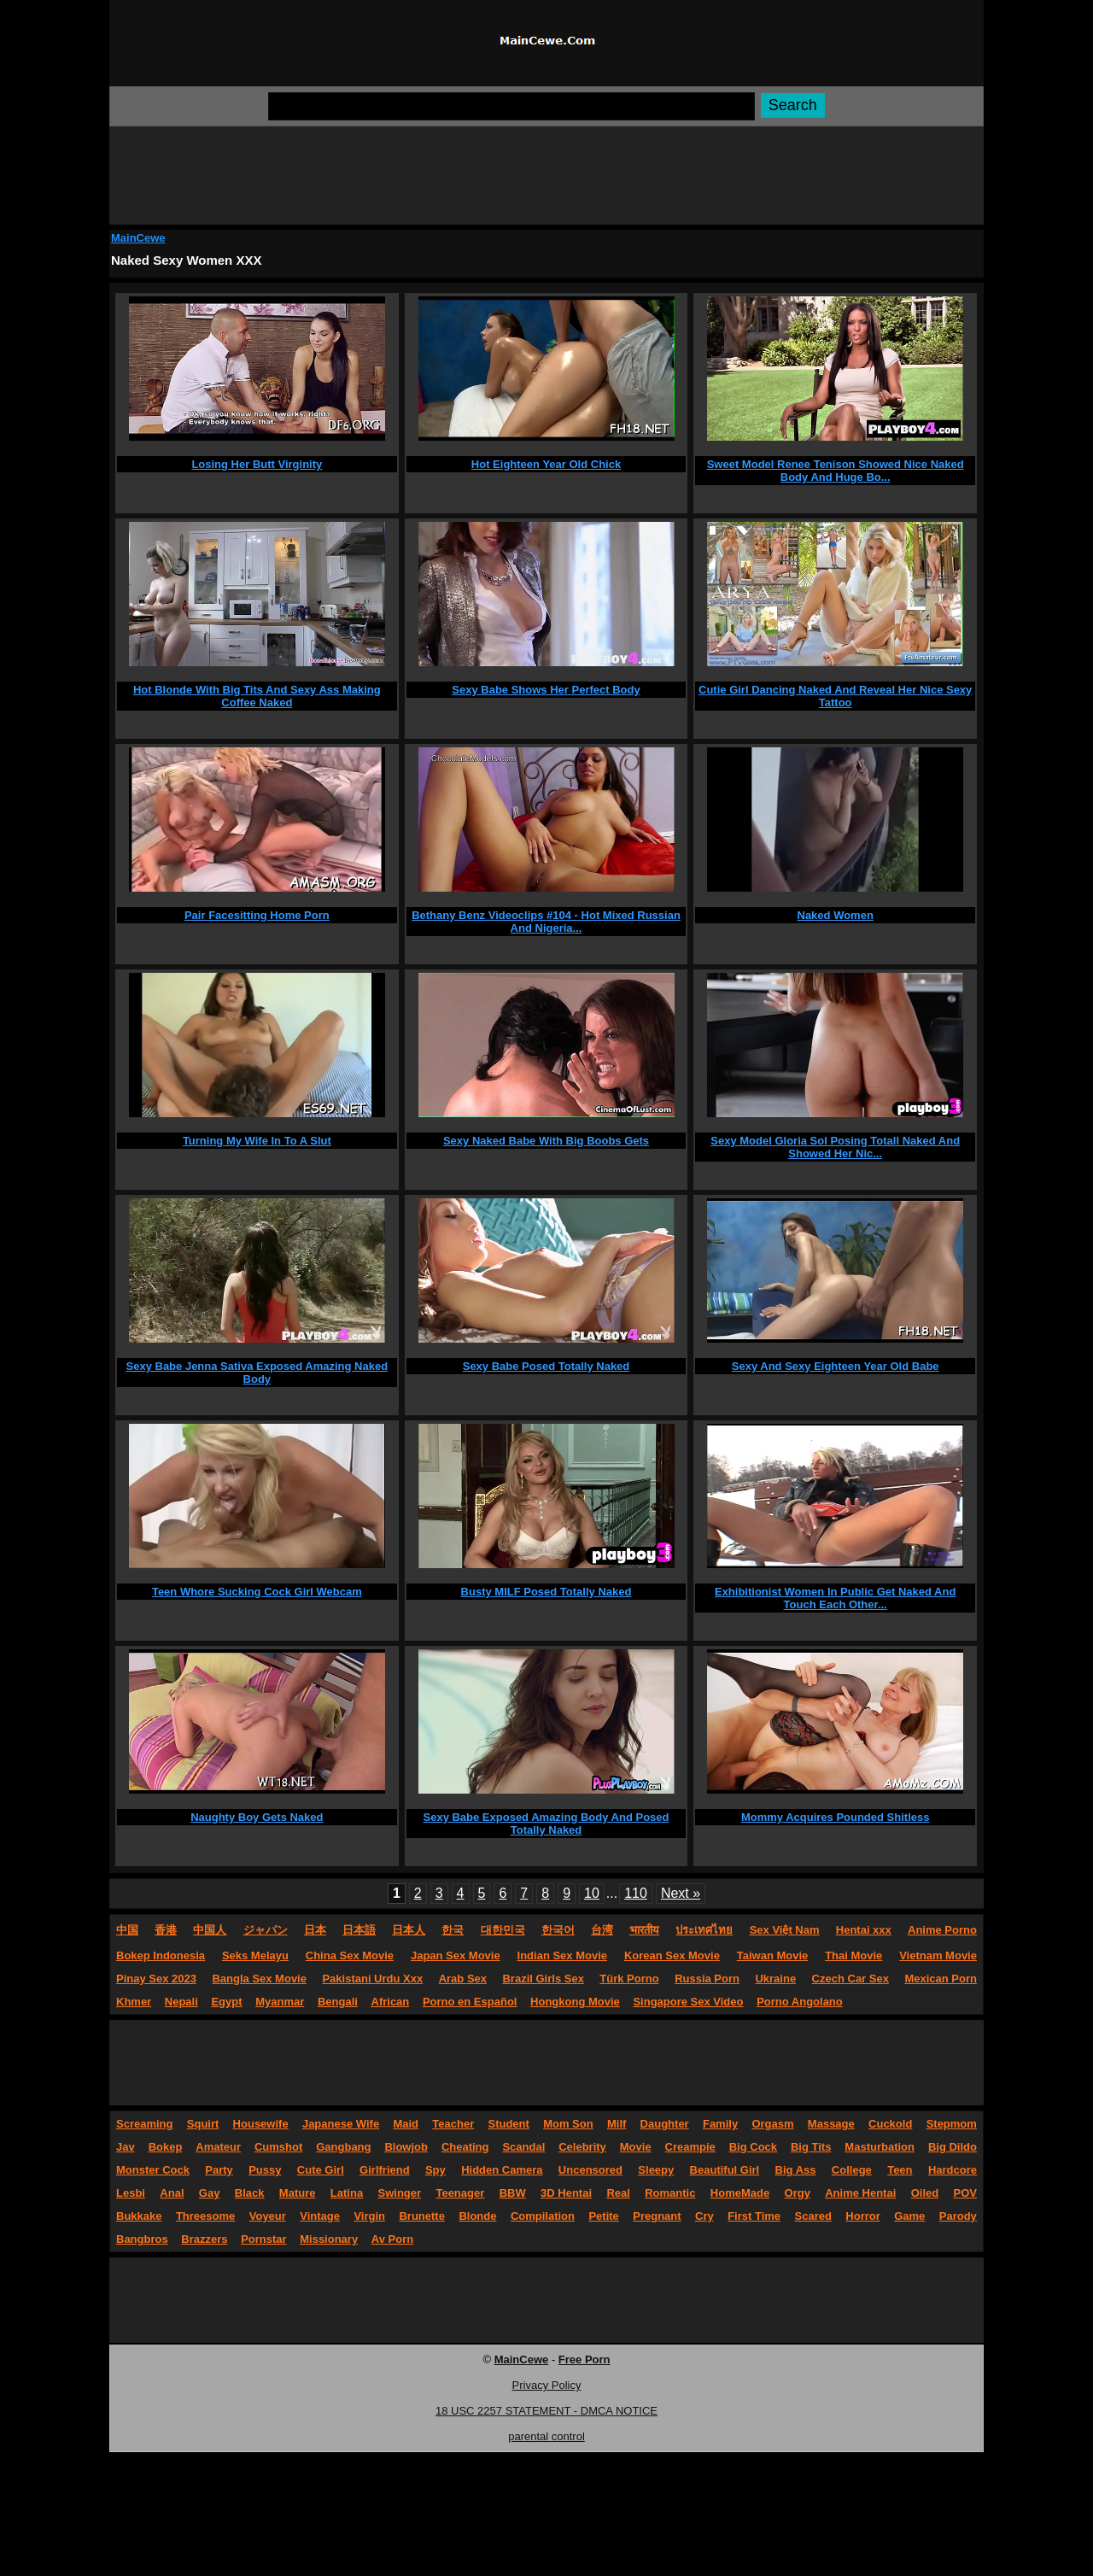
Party (219, 2169)
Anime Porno (942, 1929)
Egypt (226, 2001)
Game (909, 2216)
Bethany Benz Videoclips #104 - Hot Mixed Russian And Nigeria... (546, 921)
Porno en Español (470, 2001)
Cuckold (890, 2123)
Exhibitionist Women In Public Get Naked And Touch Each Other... (835, 1598)
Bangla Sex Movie (259, 1978)
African (390, 2001)
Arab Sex (463, 1978)
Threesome (205, 2216)
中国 (127, 1929)
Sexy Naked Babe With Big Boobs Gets (546, 1140)
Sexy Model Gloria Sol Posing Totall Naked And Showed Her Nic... (835, 1147)
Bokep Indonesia (160, 1955)
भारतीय (644, 1929)
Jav (125, 2146)
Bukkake (138, 2216)
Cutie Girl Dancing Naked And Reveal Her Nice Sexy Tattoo (835, 696)
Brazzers (204, 2239)
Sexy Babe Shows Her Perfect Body (546, 689)
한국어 (558, 1929)
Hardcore (952, 2169)
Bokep (166, 2146)
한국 (452, 1929)
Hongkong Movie (575, 2001)
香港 (166, 1929)
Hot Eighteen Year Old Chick (546, 464)
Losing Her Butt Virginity (256, 464)
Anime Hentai (860, 2193)
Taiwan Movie (773, 1955)
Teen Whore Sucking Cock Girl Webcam (257, 1591)
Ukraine (775, 1978)
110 (635, 1893)
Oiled (925, 2193)
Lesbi (130, 2193)
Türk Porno (628, 1978)
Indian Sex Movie (562, 1955)
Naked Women (836, 915)
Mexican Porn (940, 1978)
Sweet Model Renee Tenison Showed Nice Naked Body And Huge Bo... (835, 470)
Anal (172, 2193)
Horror (862, 2216)
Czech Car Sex (850, 1978)
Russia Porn (707, 1978)
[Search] (511, 106)
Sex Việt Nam (785, 1929)
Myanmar (279, 2001)
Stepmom (951, 2123)
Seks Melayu (255, 1955)
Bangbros (142, 2239)
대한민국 (503, 1929)
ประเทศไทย (704, 1929)
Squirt (203, 2123)
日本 (315, 1929)
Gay (209, 2193)
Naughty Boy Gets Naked (256, 1817)
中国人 (209, 1929)
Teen (899, 2169)
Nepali (181, 2001)
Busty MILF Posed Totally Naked (546, 1591)
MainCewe (138, 237)
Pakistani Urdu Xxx (372, 1978)
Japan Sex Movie (455, 1955)
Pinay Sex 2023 (156, 1978)
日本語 (359, 1929)
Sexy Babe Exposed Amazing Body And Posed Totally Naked (546, 1823)
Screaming (144, 2123)
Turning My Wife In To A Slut (257, 1140)
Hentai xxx (863, 1929)
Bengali (338, 2001)
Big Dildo (952, 2146)
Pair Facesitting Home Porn (257, 915)
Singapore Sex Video (688, 2001)
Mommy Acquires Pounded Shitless (835, 1817)
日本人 (408, 1929)
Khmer (133, 2001)
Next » (680, 1893)
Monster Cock (153, 2169)
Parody (958, 2216)
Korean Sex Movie (672, 1955)
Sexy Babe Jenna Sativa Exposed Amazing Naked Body (257, 1372)
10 (591, 1893)
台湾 (602, 1929)
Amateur (218, 2146)
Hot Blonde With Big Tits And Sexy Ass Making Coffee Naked (257, 696)
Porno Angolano (800, 2001)
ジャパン (265, 1929)
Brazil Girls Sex (542, 1978)
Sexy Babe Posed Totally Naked (546, 1366)
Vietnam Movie (938, 1955)
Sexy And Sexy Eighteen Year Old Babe (835, 1366)
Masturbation (880, 2146)
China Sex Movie (350, 1955)
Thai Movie (853, 1955)
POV (965, 2193)
